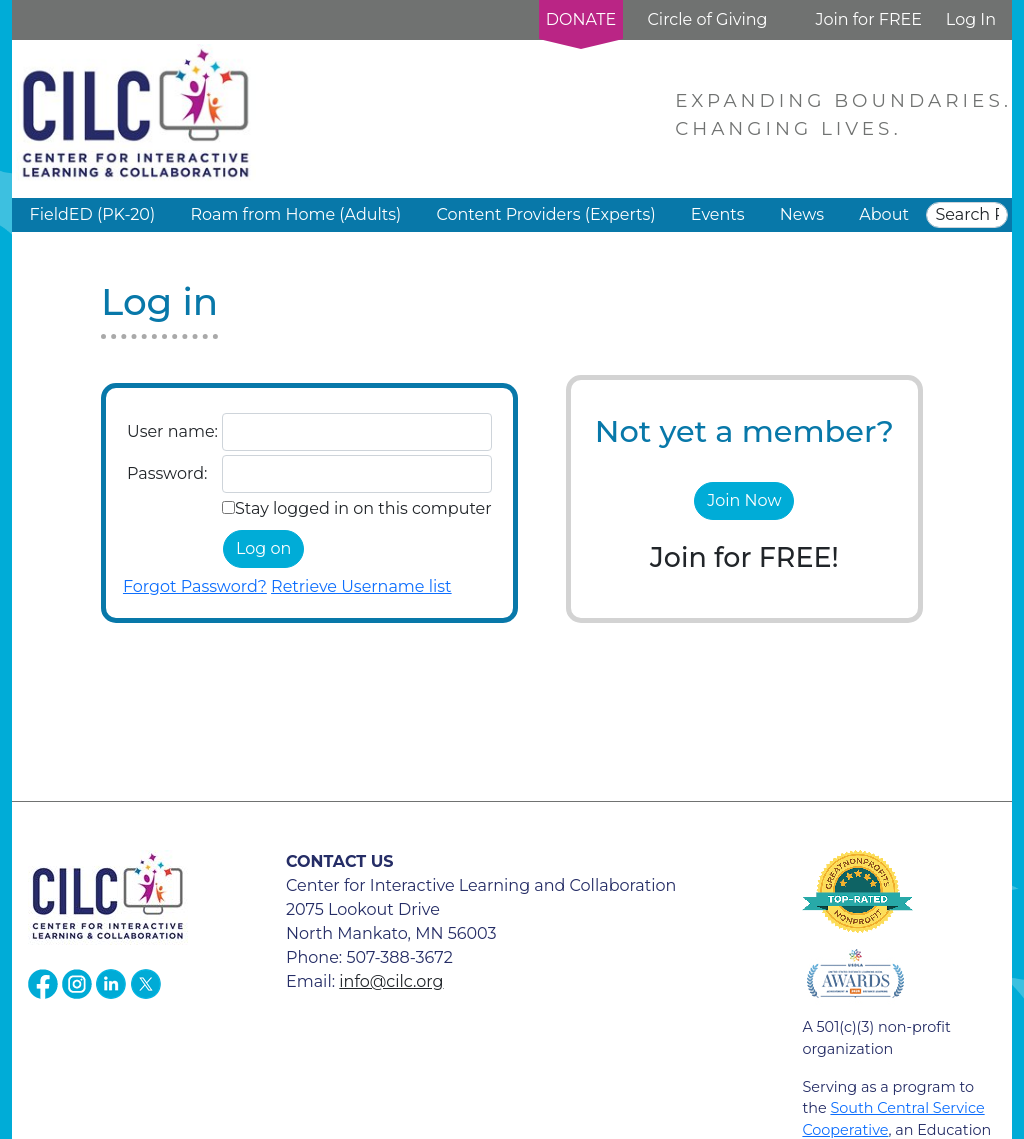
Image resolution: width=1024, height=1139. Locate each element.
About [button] (884, 214)
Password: (167, 473)
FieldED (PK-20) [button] (93, 214)
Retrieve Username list (361, 586)
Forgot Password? (195, 586)
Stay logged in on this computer (363, 508)
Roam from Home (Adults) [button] (295, 214)
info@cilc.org (391, 981)
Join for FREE (868, 19)
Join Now (744, 500)
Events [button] (718, 214)
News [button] (802, 214)
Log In (971, 19)
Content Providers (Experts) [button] (545, 214)
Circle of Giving (707, 19)
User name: (172, 431)
